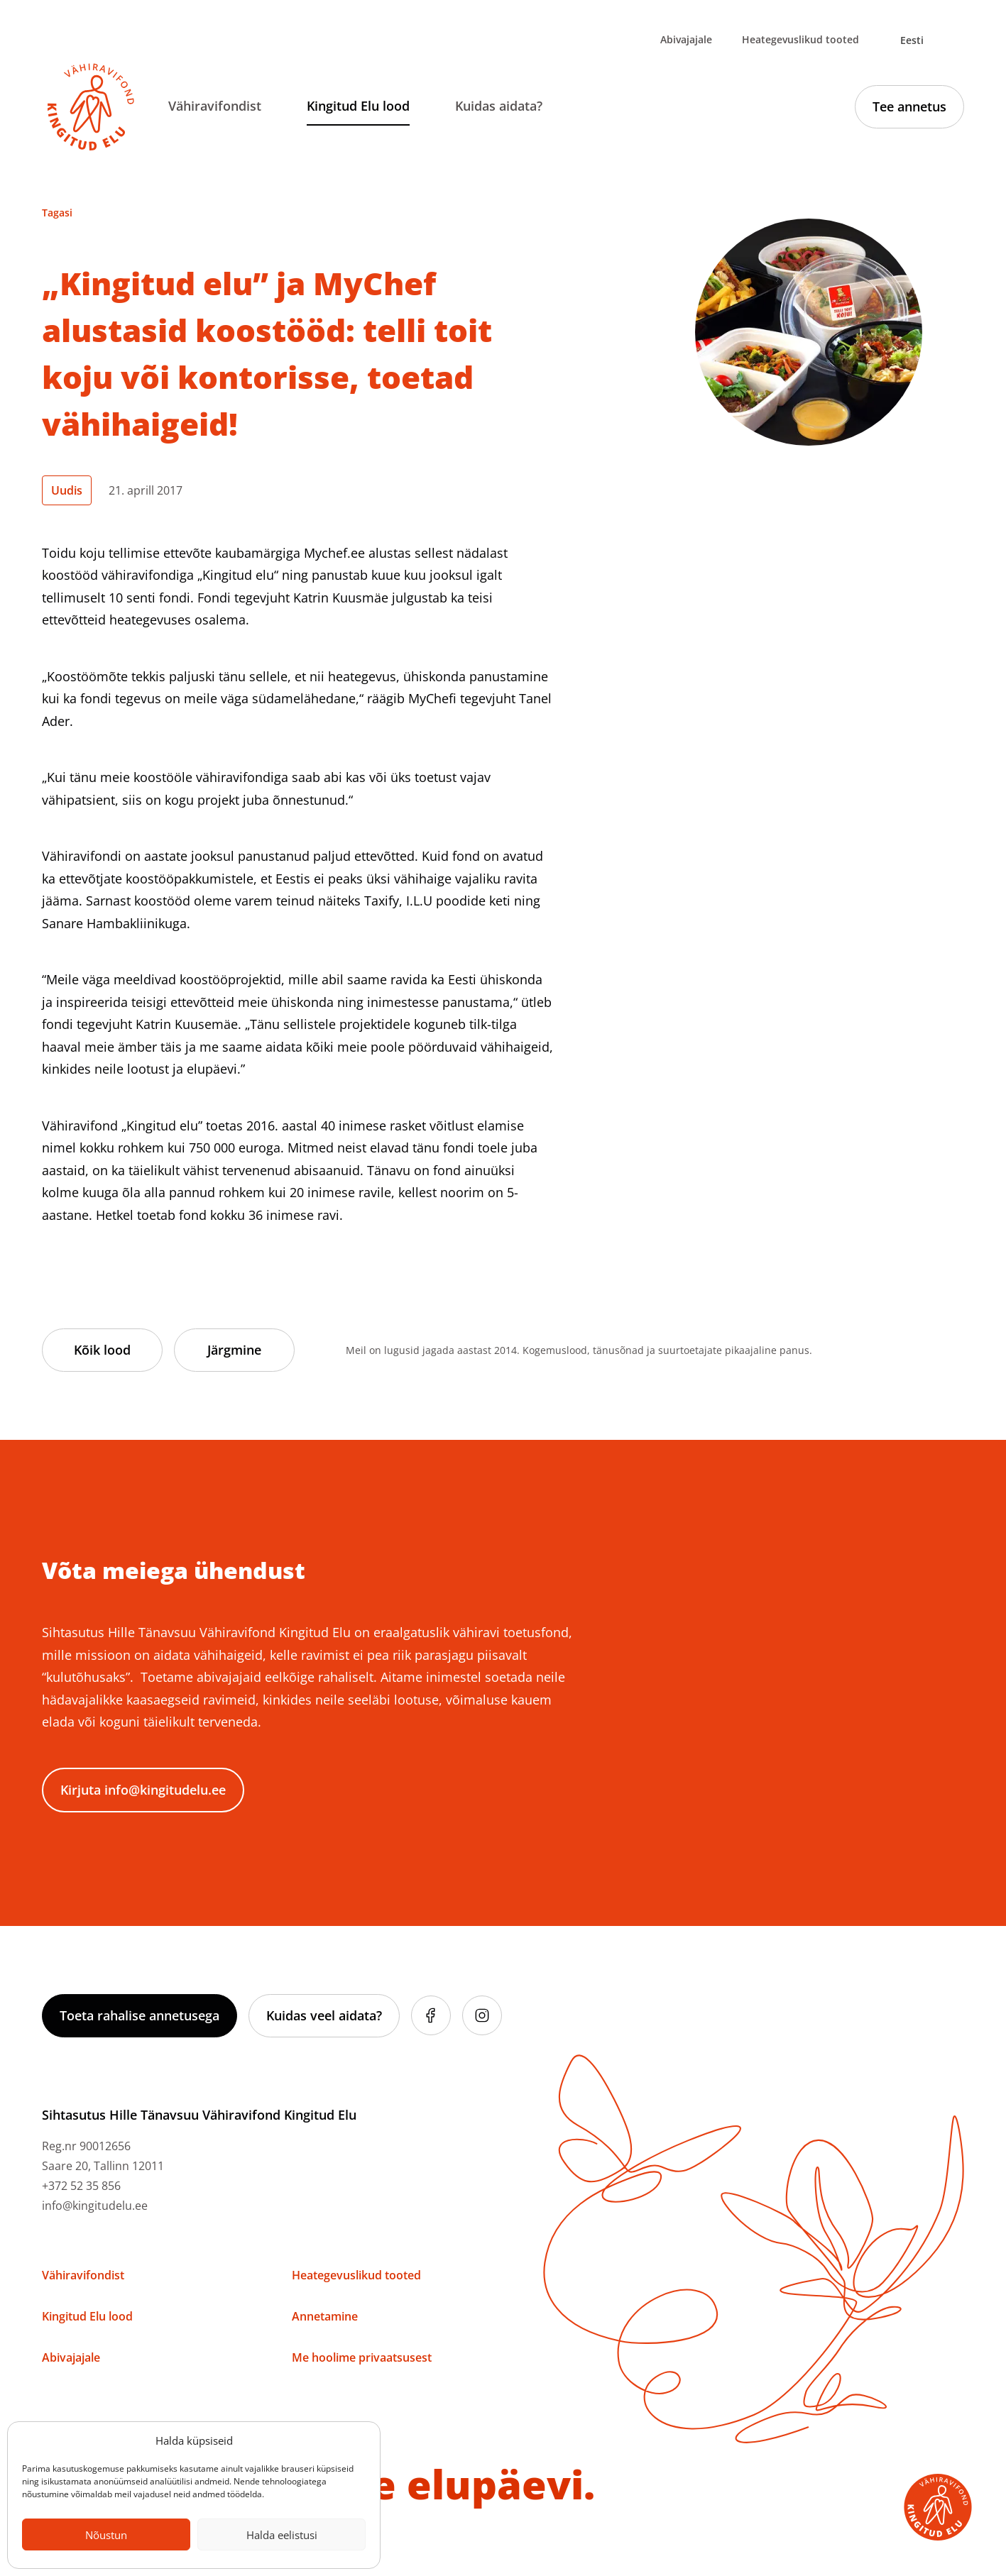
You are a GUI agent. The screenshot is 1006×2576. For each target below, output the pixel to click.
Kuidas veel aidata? (324, 2015)
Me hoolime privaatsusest (362, 2357)
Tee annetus (909, 106)
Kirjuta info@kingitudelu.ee (143, 1789)
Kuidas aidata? (498, 105)
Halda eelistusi (281, 2535)
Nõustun (106, 2535)
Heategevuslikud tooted (800, 39)
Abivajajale (686, 39)
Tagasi (57, 212)
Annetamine (325, 2316)
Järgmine (234, 1349)
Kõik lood (102, 1349)
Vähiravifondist (214, 105)
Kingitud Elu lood (358, 105)
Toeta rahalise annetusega (139, 2015)
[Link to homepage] (91, 107)
